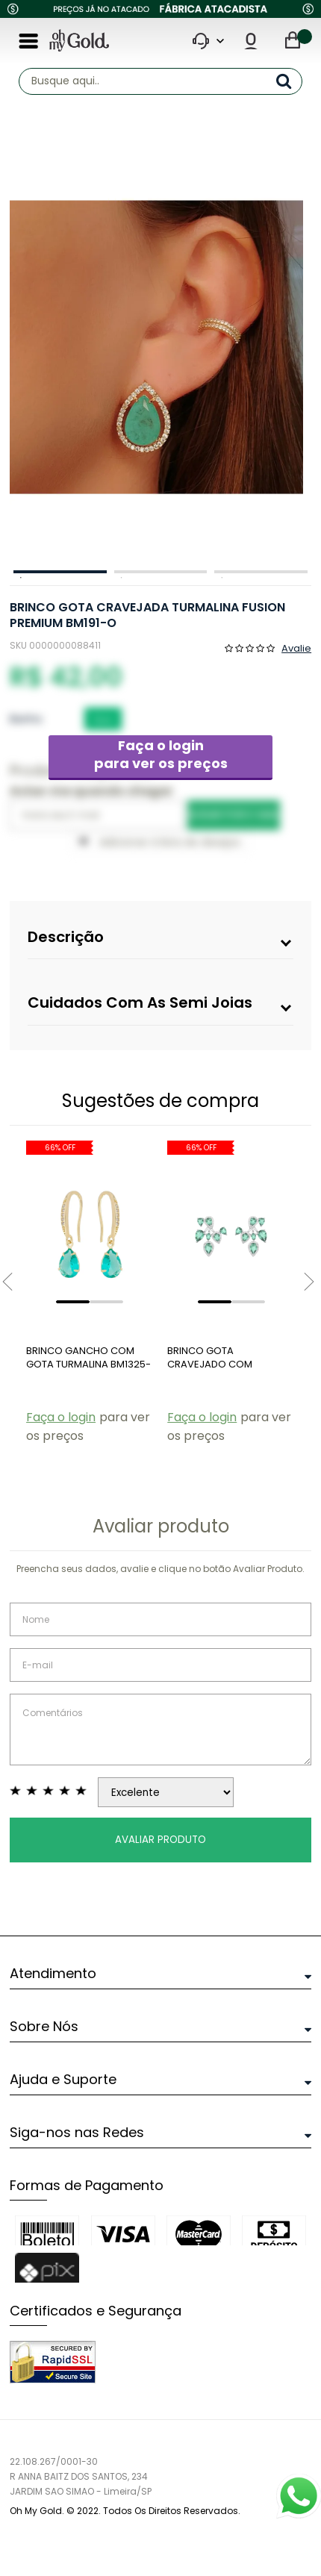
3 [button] (261, 571)
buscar (289, 81)
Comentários (160, 1729)
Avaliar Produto (160, 1840)
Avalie (296, 647)
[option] (156, 347)
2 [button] (161, 571)
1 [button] (60, 571)
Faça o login (160, 754)
